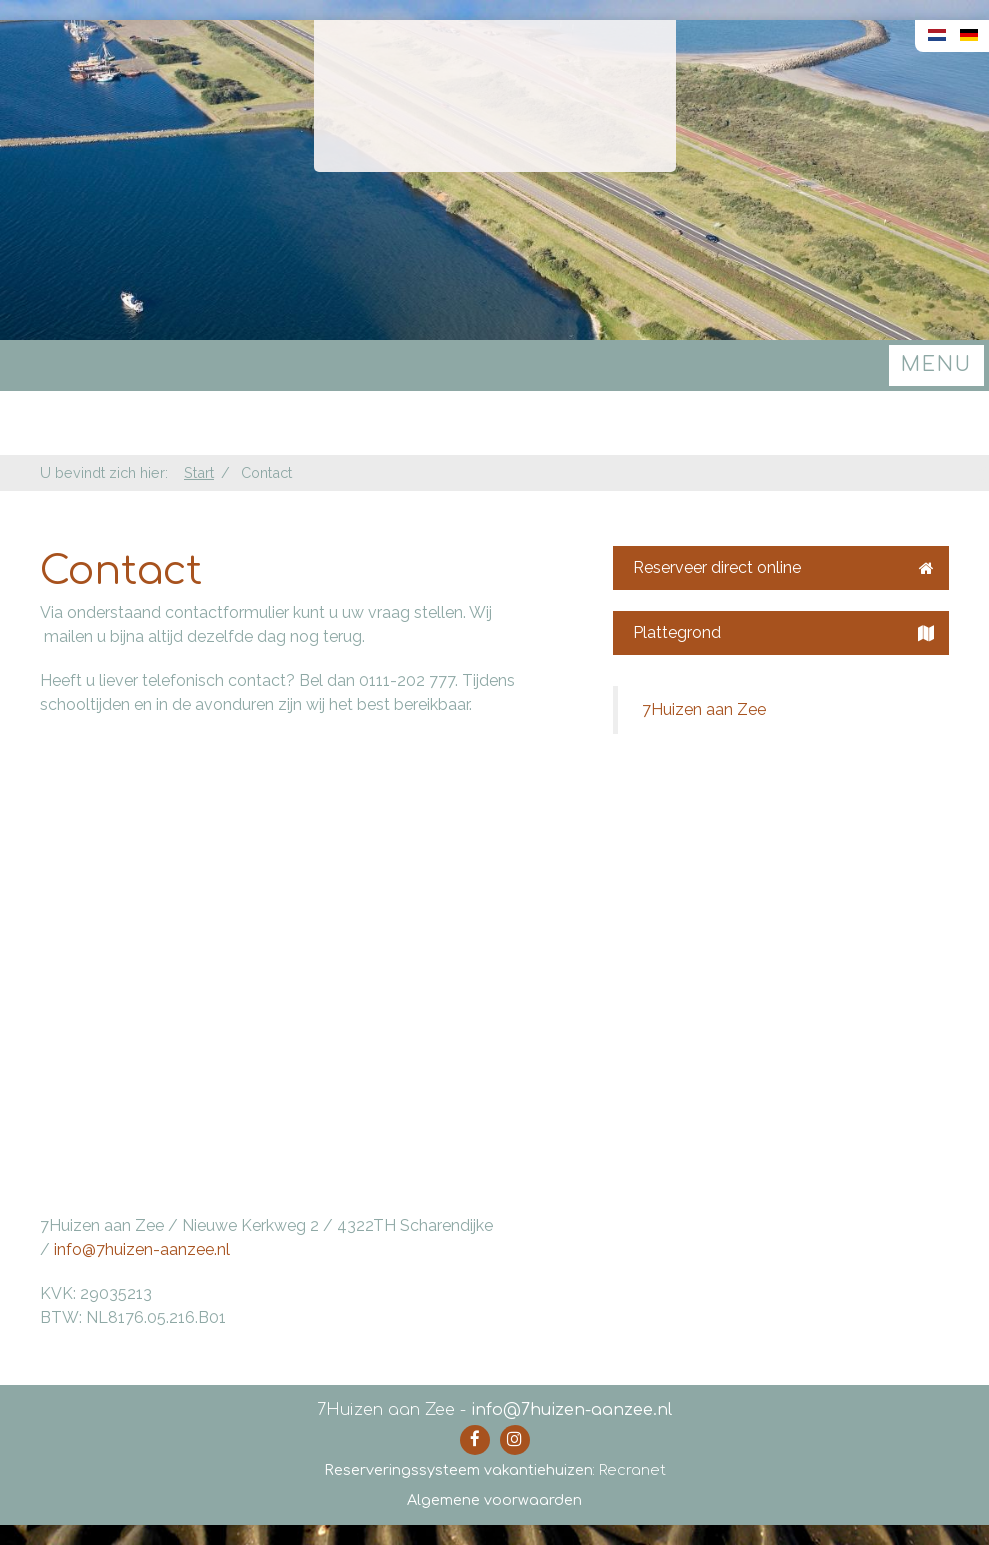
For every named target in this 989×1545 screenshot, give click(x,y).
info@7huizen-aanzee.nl (142, 1249)
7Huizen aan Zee (704, 709)
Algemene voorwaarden (494, 1500)
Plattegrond (783, 632)
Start (199, 472)
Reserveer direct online (783, 567)
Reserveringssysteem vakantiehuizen (458, 1470)
